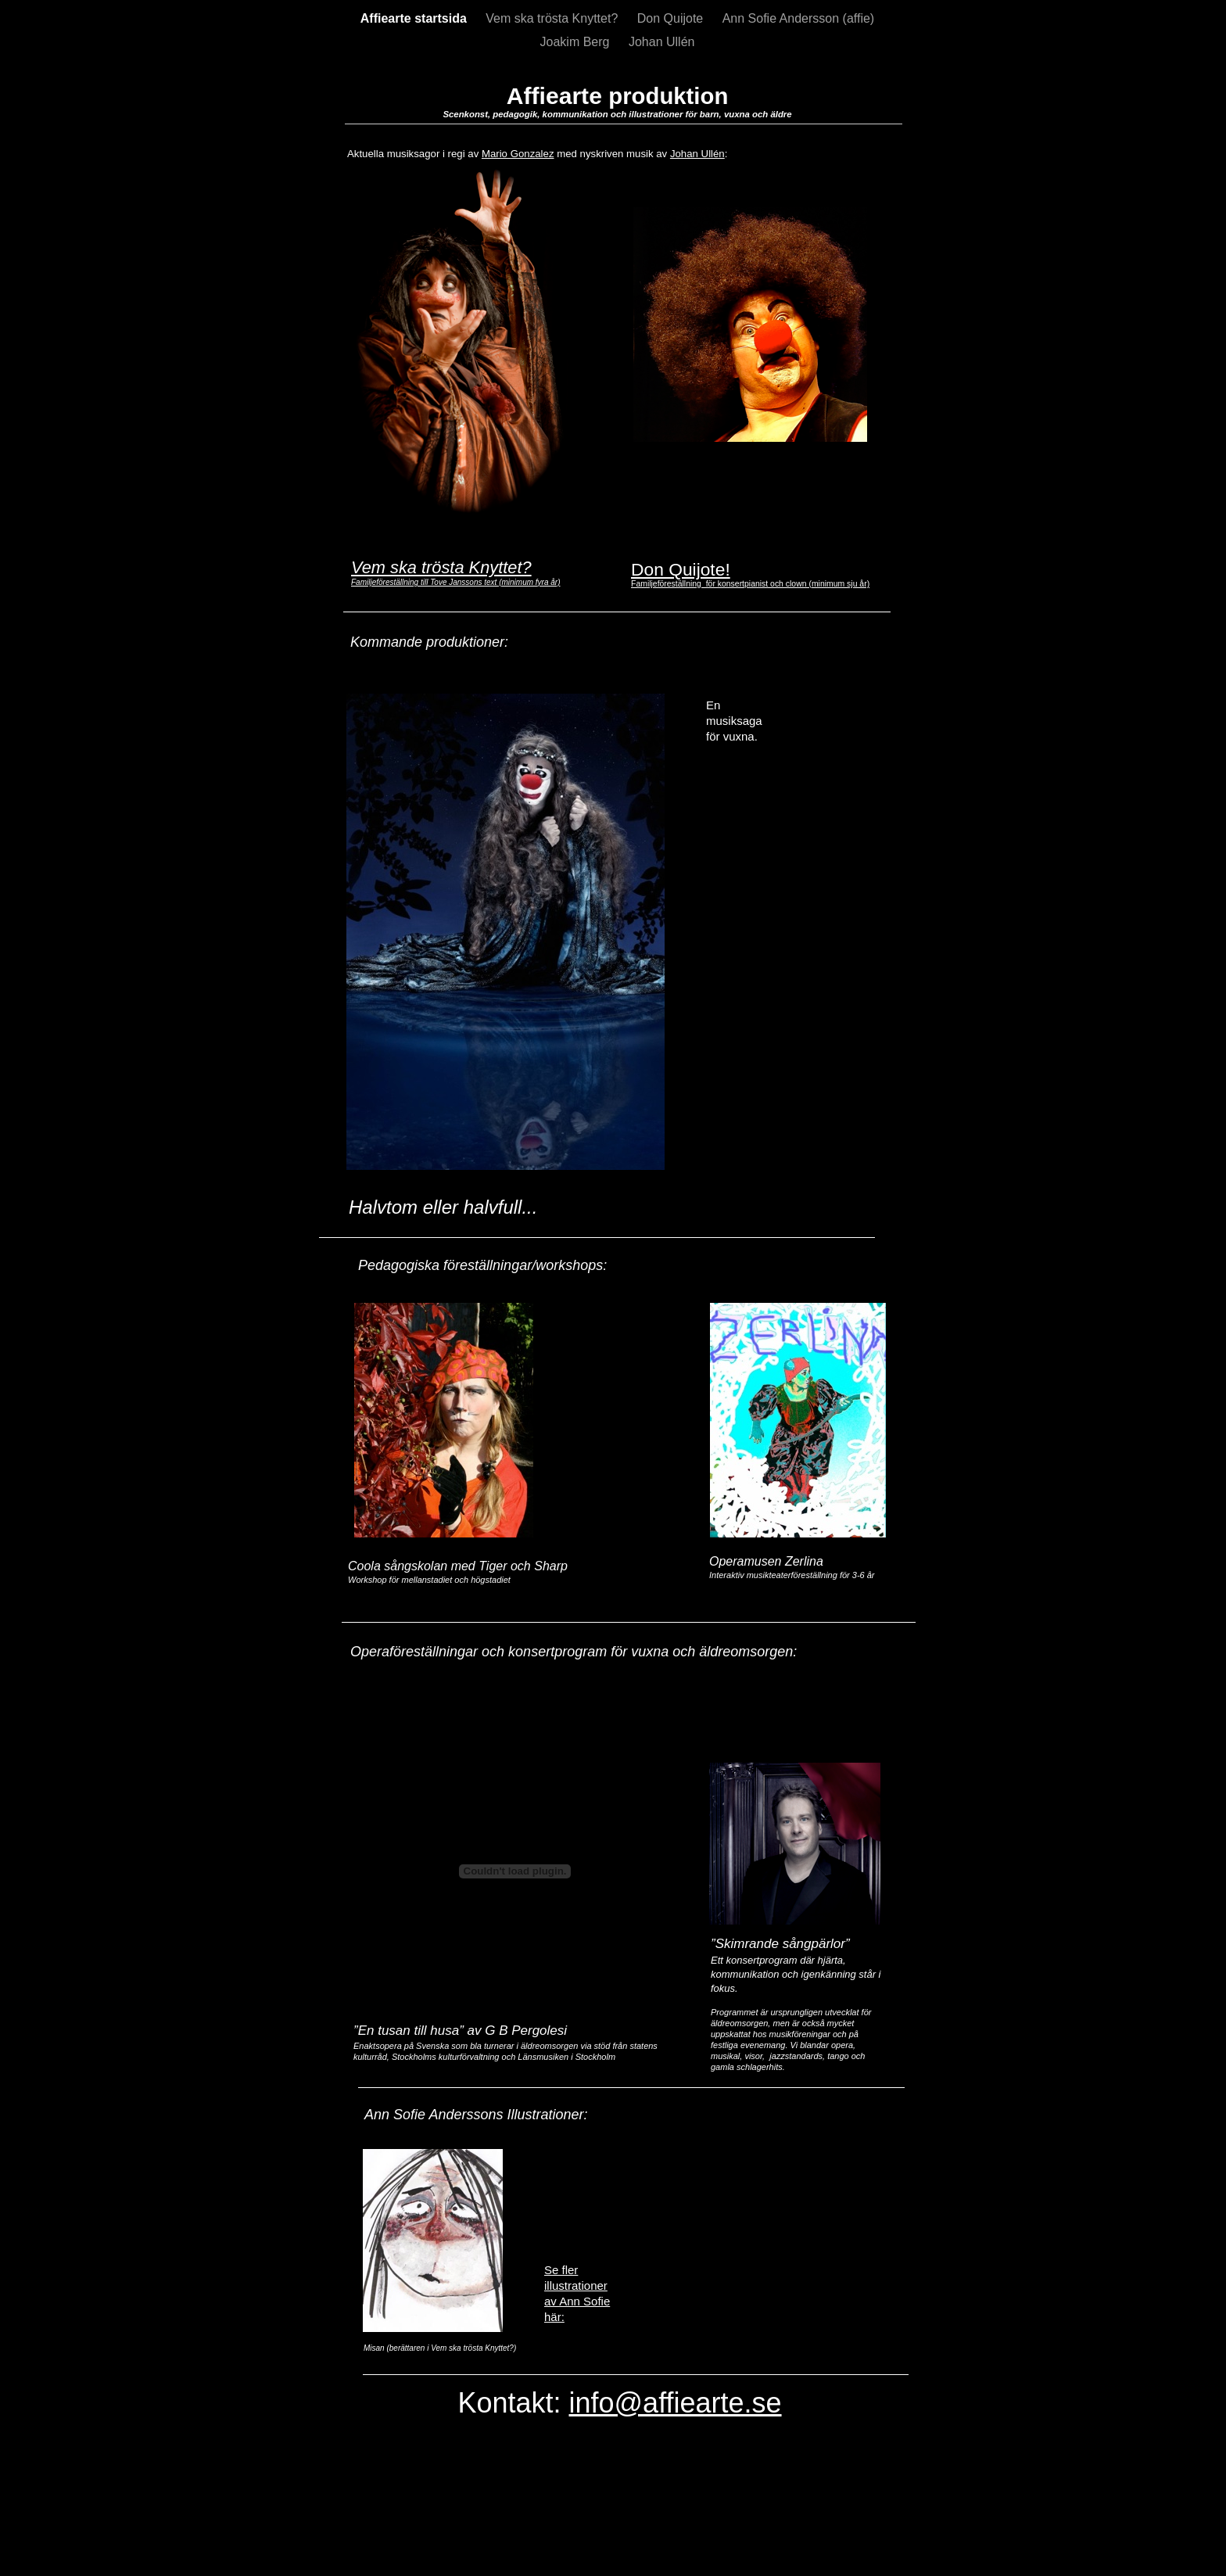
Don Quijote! (680, 569)
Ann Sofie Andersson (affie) (798, 18)
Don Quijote (672, 18)
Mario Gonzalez (518, 154)
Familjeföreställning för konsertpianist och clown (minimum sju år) (750, 583)
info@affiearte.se (675, 2403)
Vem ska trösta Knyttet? (553, 18)
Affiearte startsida (415, 18)
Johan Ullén (662, 41)
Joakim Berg (576, 41)
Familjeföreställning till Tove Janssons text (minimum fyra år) (456, 582)
